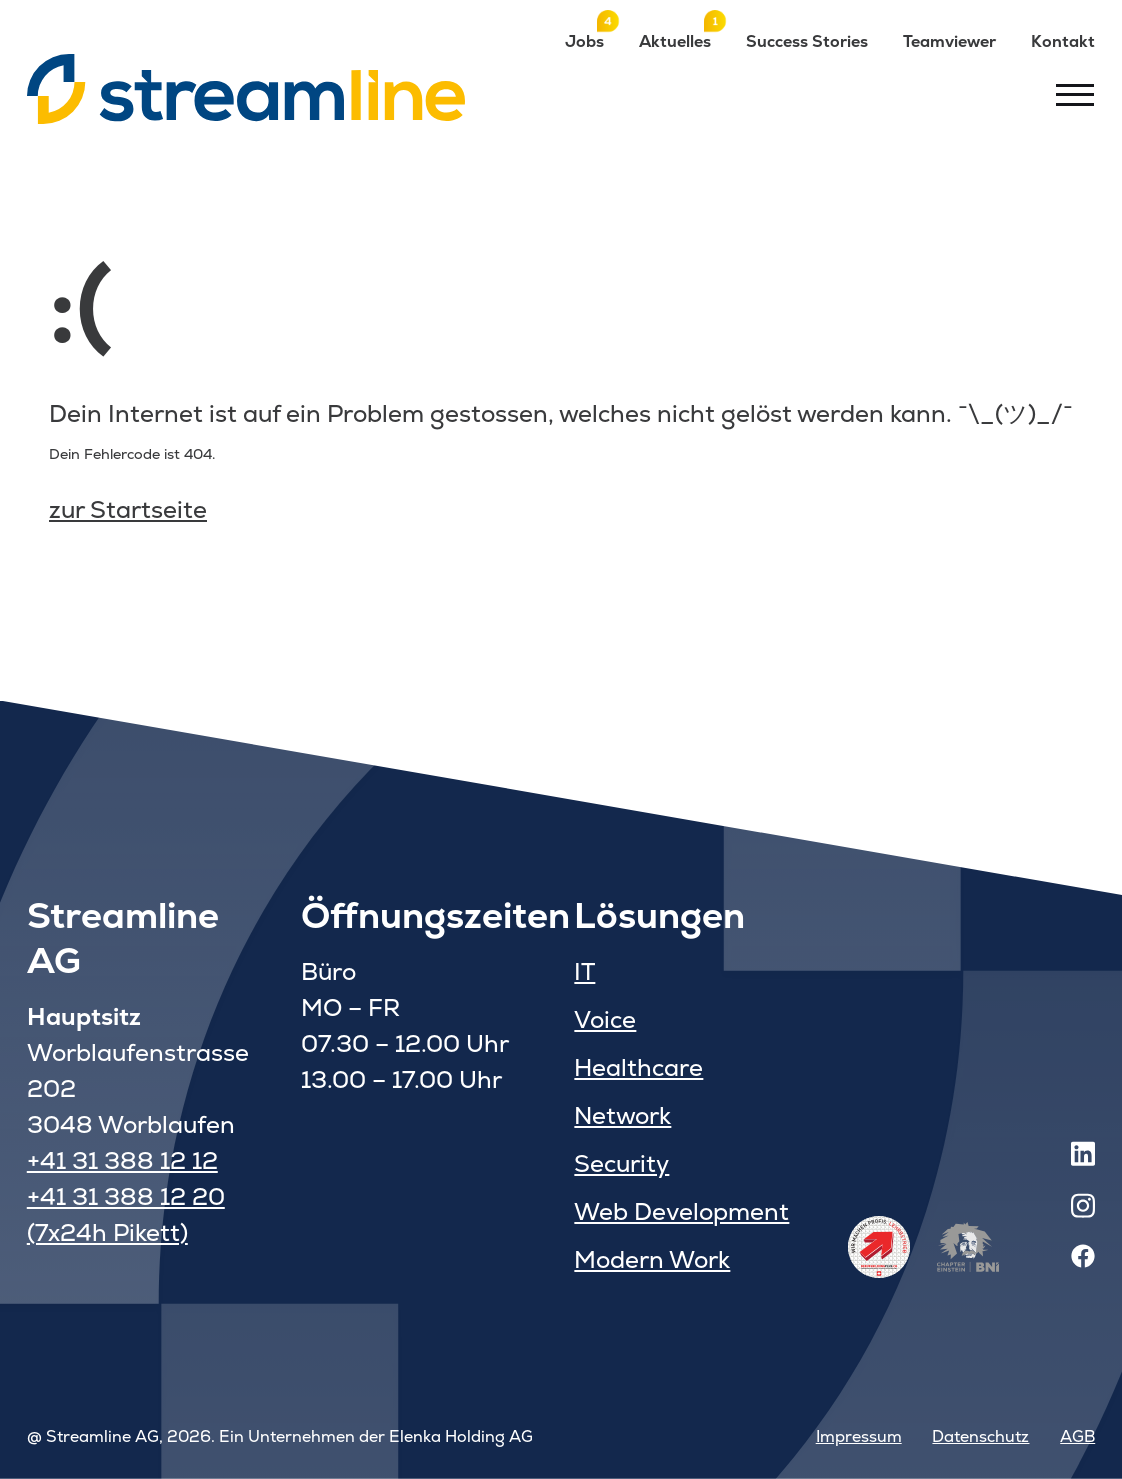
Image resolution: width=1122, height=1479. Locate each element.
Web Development (681, 1211)
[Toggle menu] (1075, 94)
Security (621, 1163)
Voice (605, 1019)
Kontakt (1063, 41)
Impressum (859, 1436)
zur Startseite (128, 509)
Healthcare (638, 1067)
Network (622, 1115)
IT (584, 971)
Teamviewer (949, 41)
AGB (1077, 1436)
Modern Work (652, 1259)
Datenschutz (980, 1436)
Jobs (584, 41)
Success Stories (807, 41)
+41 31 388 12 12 (122, 1160)
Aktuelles (675, 41)
